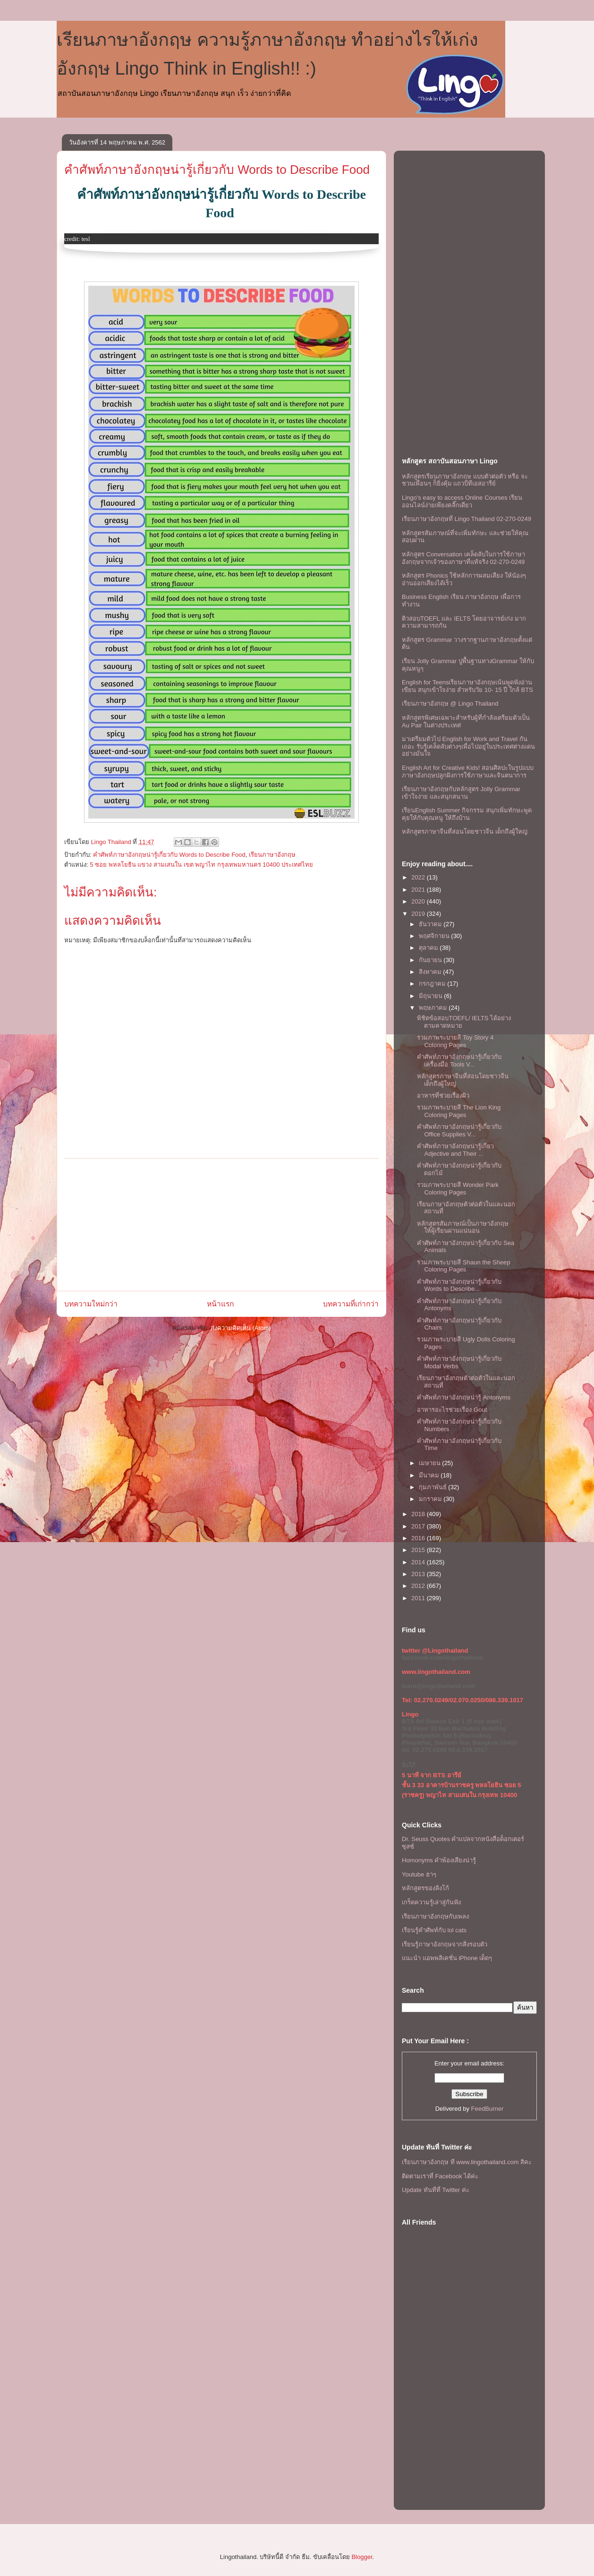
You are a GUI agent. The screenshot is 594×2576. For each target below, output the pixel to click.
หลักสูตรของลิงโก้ (425, 1888)
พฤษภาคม (434, 1007)
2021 (419, 889)
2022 (419, 877)
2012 (419, 1585)
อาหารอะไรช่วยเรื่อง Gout (452, 1409)
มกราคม (431, 1498)
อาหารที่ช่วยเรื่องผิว (443, 1095)
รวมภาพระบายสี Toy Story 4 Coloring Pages (455, 1041)
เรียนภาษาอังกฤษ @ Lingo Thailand (450, 703)
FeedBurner (487, 2108)
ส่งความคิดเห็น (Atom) (241, 1327)
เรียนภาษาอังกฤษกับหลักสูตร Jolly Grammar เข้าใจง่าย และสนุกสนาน (461, 792)
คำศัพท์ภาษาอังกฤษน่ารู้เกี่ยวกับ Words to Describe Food (217, 169)
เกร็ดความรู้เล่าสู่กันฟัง (431, 1902)
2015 (419, 1549)
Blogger (361, 2556)
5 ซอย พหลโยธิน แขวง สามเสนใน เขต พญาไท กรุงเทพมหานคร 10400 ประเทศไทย (201, 864)
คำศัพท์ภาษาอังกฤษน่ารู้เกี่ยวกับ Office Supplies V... (459, 1130)
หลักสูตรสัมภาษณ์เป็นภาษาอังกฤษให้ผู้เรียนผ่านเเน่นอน (463, 1227)
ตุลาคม (429, 947)
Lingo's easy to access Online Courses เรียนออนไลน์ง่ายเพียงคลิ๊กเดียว (462, 501)
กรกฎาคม (433, 983)
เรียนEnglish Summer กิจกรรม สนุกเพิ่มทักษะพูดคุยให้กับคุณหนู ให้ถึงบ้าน (467, 814)
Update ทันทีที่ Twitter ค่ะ (435, 2189)
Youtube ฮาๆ (419, 1874)
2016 (419, 1538)
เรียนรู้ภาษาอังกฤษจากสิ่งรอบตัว (444, 1944)
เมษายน (430, 1463)
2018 (419, 1514)
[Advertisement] (221, 1225)
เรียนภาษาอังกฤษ (272, 854)
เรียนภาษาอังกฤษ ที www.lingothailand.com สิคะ (467, 2162)
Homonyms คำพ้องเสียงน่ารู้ (439, 1860)
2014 (419, 1562)
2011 (419, 1598)
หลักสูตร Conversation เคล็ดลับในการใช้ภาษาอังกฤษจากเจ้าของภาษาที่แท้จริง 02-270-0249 (463, 558)
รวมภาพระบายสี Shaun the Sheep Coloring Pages (463, 1266)
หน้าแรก (220, 1304)
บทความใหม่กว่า (91, 1304)
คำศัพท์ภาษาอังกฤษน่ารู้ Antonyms (463, 1397)
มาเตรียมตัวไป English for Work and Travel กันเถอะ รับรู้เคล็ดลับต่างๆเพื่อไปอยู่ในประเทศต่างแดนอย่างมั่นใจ (468, 746)
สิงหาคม (431, 971)
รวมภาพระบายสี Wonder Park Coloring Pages (457, 1188)
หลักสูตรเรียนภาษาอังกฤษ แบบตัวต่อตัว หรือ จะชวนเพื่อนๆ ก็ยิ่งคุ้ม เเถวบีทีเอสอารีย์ (465, 480)
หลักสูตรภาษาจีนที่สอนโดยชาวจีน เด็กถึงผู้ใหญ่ (464, 831)
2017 (419, 1526)
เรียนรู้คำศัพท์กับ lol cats (434, 1930)
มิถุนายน (431, 995)
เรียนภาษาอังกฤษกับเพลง (435, 1916)
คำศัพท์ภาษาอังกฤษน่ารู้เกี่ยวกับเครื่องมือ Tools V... (459, 1060)
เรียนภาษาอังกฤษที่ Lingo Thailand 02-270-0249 (466, 518)
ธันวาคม (431, 924)
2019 (419, 913)
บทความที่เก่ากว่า (351, 1304)
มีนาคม (430, 1475)
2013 (419, 1574)
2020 (419, 901)
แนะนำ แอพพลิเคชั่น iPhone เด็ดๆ (447, 1958)
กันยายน (431, 960)
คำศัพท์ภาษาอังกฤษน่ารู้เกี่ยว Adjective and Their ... (455, 1150)
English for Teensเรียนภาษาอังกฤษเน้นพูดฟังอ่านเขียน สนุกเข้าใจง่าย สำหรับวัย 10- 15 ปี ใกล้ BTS (467, 686)
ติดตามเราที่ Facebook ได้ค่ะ (440, 2176)
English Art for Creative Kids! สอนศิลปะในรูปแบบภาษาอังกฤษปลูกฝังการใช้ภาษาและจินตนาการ (468, 771)
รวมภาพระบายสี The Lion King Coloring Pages (459, 1111)
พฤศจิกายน (435, 935)
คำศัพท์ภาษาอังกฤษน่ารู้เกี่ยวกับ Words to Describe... (459, 1285)
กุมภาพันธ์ (434, 1487)
